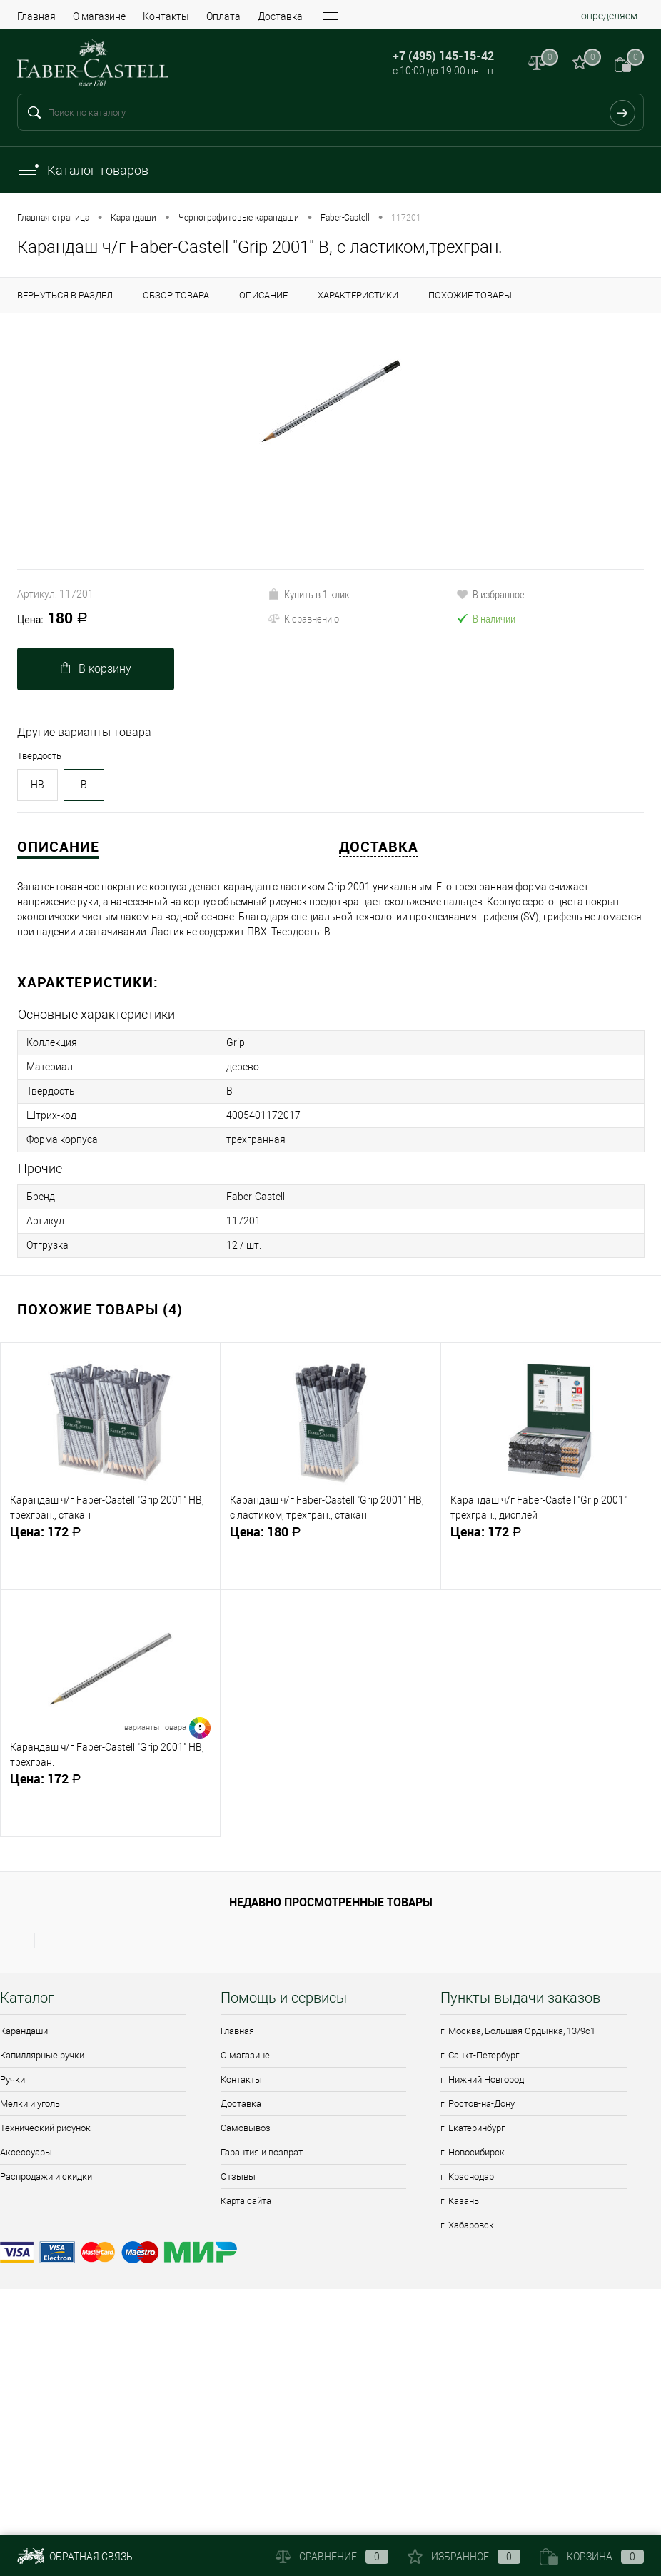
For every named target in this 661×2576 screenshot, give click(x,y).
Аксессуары (26, 2152)
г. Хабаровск (467, 2225)
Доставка (280, 16)
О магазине (99, 16)
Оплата (223, 16)
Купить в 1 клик (309, 594)
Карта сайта (246, 2200)
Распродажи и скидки (46, 2176)
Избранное (464, 2556)
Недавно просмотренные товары (331, 1902)
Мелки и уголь (30, 2103)
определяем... (612, 15)
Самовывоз (246, 2128)
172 (110, 1537)
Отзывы (238, 2176)
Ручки (12, 2079)
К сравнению (303, 618)
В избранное (490, 594)
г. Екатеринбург (472, 2128)
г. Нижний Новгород (482, 2079)
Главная (36, 16)
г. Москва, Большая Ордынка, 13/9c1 (517, 2031)
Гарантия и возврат (262, 2152)
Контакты (166, 16)
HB (37, 784)
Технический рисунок (45, 2128)
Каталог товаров (82, 170)
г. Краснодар (467, 2176)
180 (52, 619)
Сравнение (332, 2556)
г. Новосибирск (472, 2152)
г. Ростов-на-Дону (477, 2103)
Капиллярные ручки (42, 2055)
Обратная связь (75, 2556)
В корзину (96, 668)
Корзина (592, 2556)
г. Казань (459, 2200)
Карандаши (24, 2031)
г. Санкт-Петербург (479, 2055)
